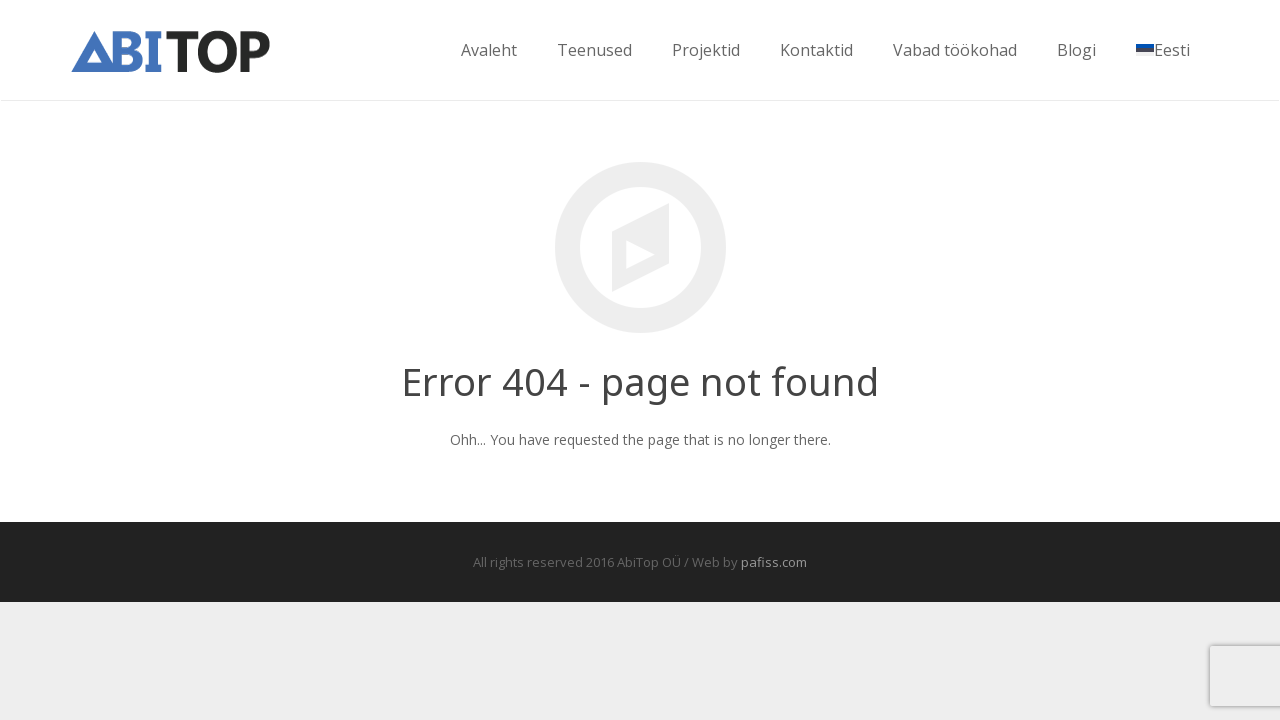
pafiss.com (774, 562)
